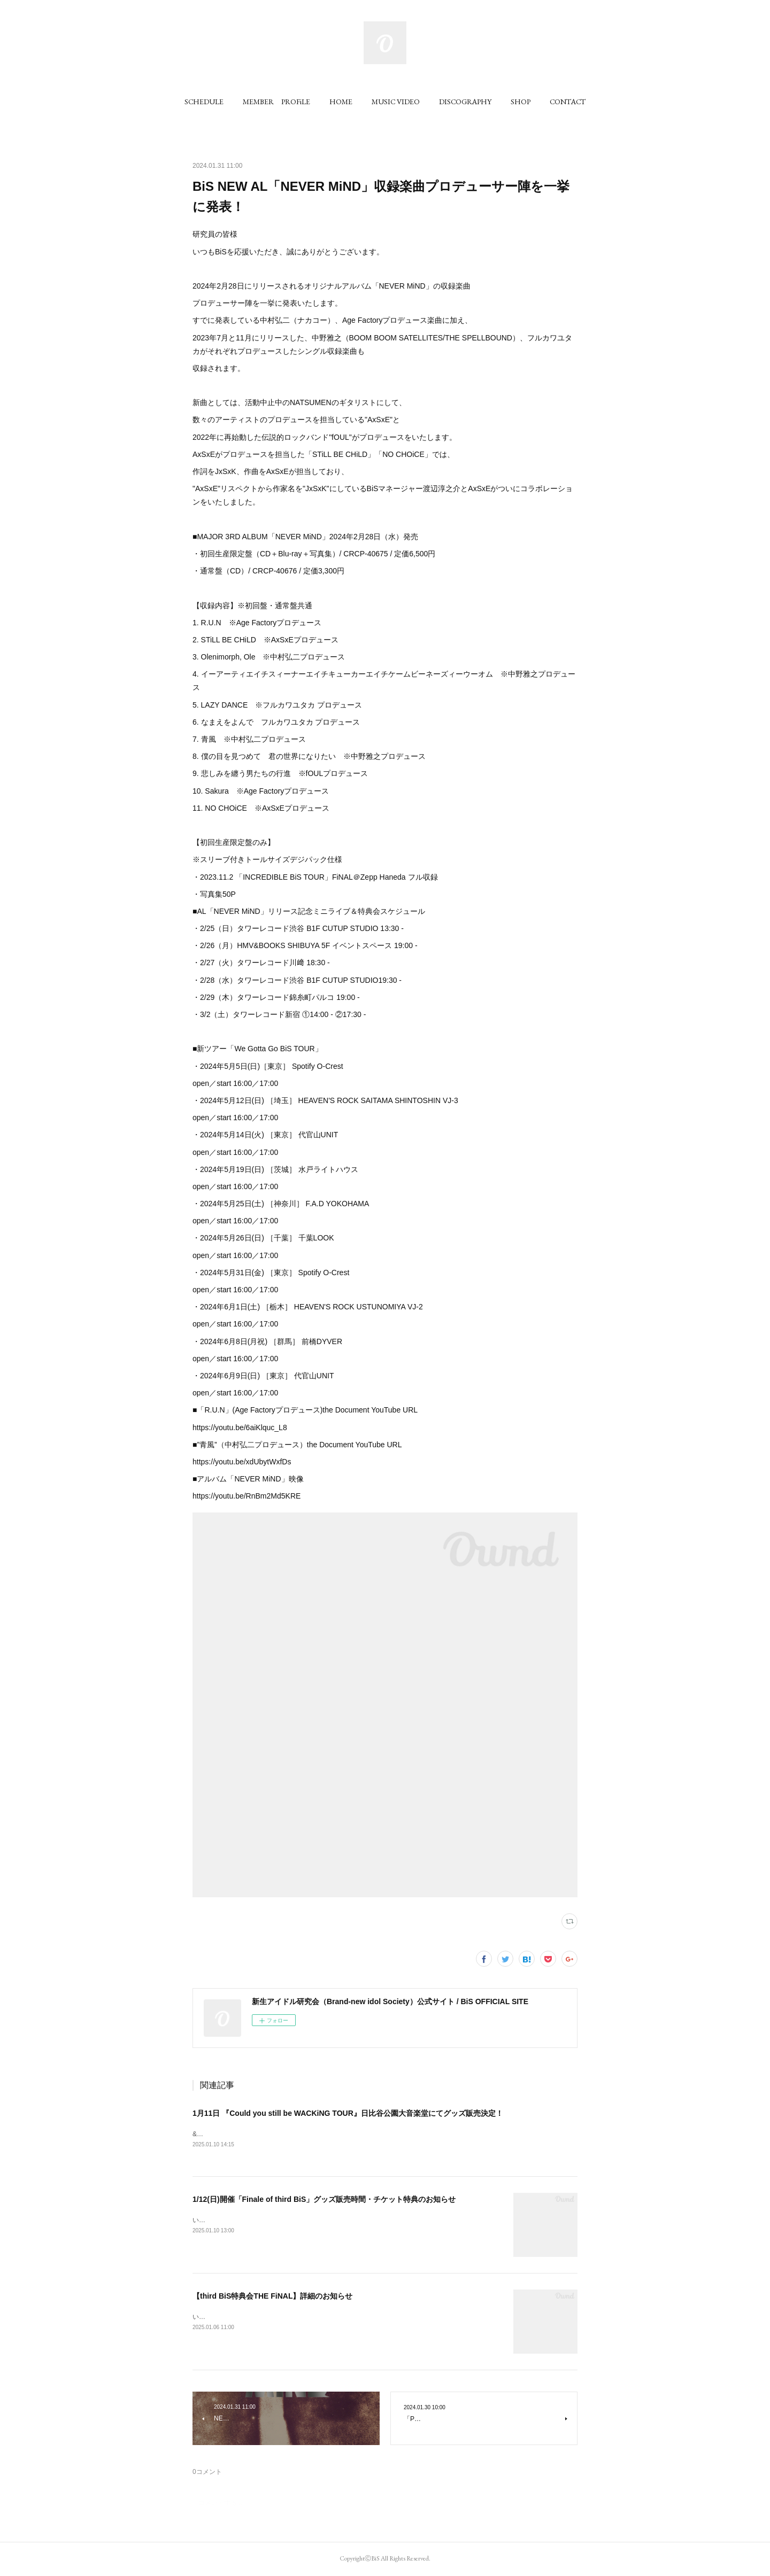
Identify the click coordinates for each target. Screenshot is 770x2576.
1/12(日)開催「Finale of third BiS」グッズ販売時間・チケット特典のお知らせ (324, 2200)
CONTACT (568, 101)
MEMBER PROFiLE (276, 101)
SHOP (520, 101)
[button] (204, 102)
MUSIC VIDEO (396, 101)
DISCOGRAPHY (465, 101)
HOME (340, 101)
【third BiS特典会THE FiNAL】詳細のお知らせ (272, 2297)
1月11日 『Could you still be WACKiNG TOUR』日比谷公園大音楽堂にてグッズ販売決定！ (347, 2113)
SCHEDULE (204, 101)
